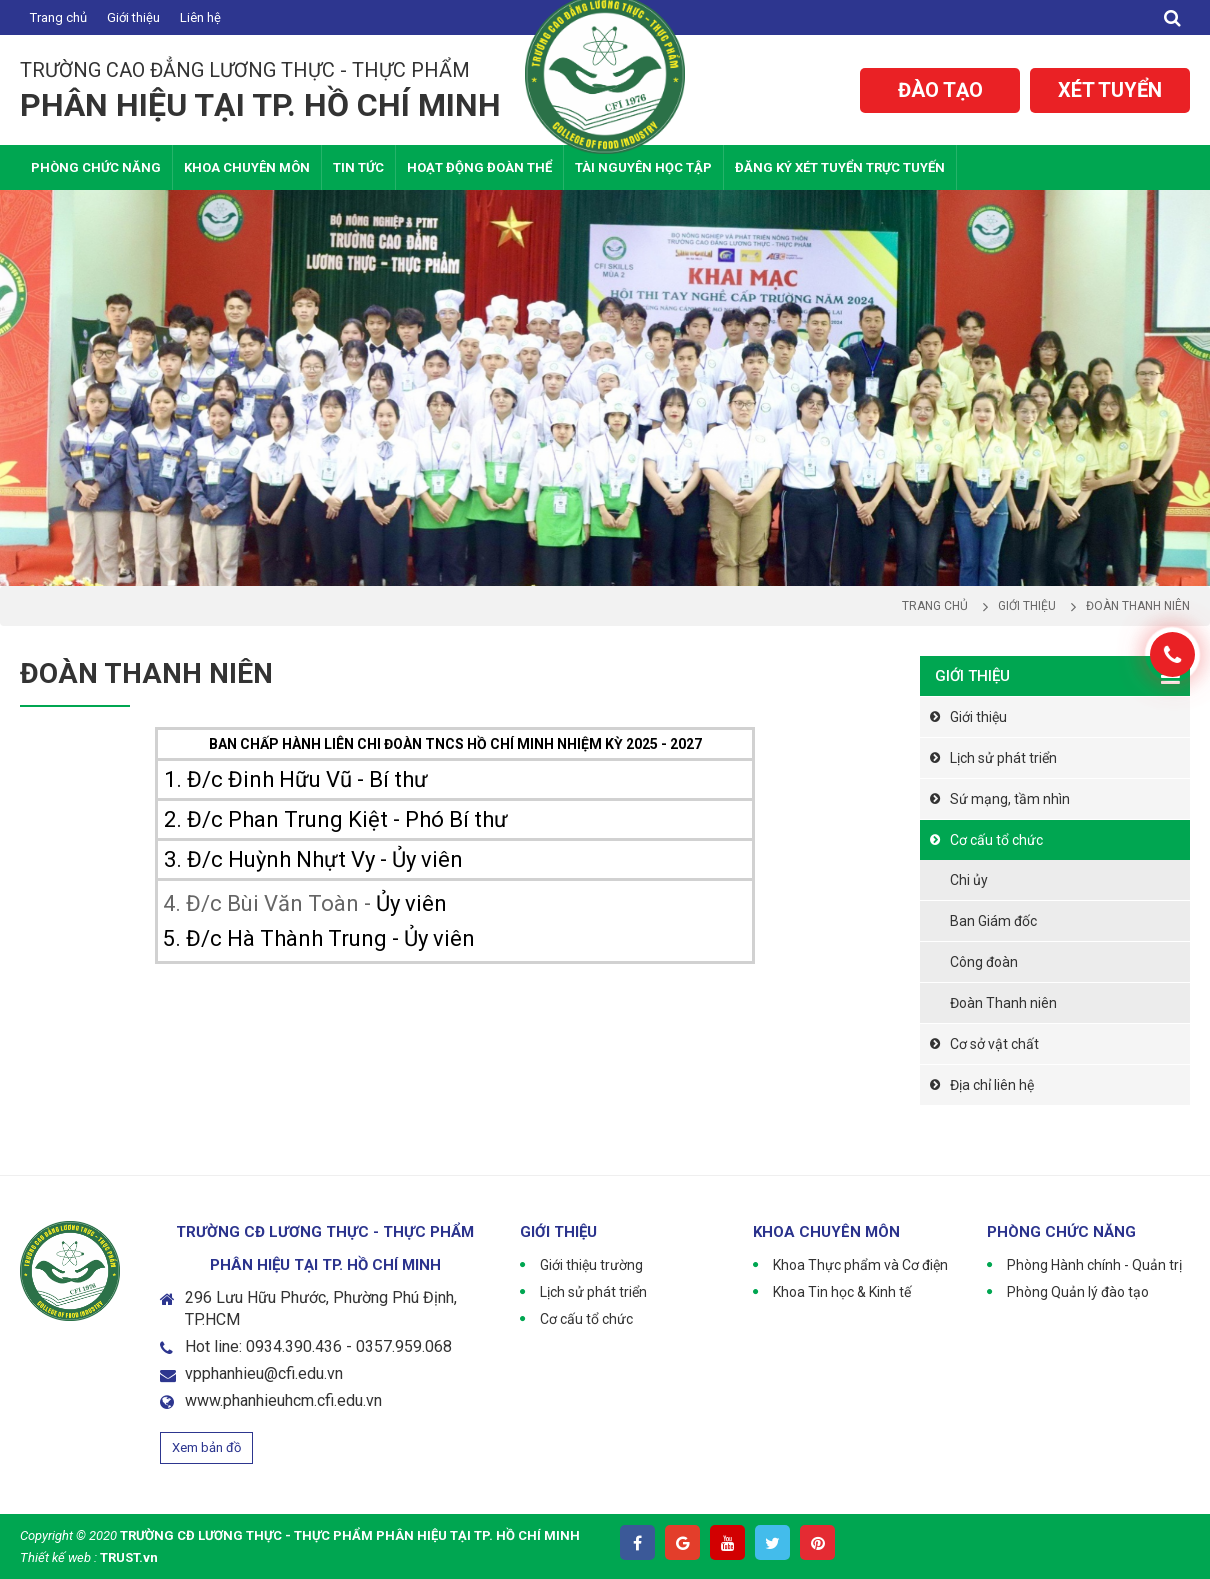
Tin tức (358, 167)
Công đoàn (984, 962)
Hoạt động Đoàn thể (479, 167)
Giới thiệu (133, 17)
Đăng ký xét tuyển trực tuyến (840, 167)
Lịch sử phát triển (1003, 758)
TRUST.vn (129, 1557)
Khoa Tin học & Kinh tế (842, 1292)
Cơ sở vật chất (994, 1044)
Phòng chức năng (96, 167)
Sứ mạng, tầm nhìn (1010, 799)
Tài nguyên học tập (643, 167)
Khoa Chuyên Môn (247, 167)
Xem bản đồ (206, 1447)
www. (204, 1400)
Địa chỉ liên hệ (992, 1085)
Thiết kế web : (58, 1557)
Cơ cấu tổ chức (996, 840)
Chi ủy (969, 880)
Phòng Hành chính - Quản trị (1094, 1265)
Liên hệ (200, 17)
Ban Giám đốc (993, 921)
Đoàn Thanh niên (1003, 1003)
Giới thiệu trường (591, 1265)
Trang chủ (58, 17)
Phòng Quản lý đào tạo (1078, 1292)
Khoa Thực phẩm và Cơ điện (860, 1265)
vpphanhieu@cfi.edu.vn (264, 1373)
